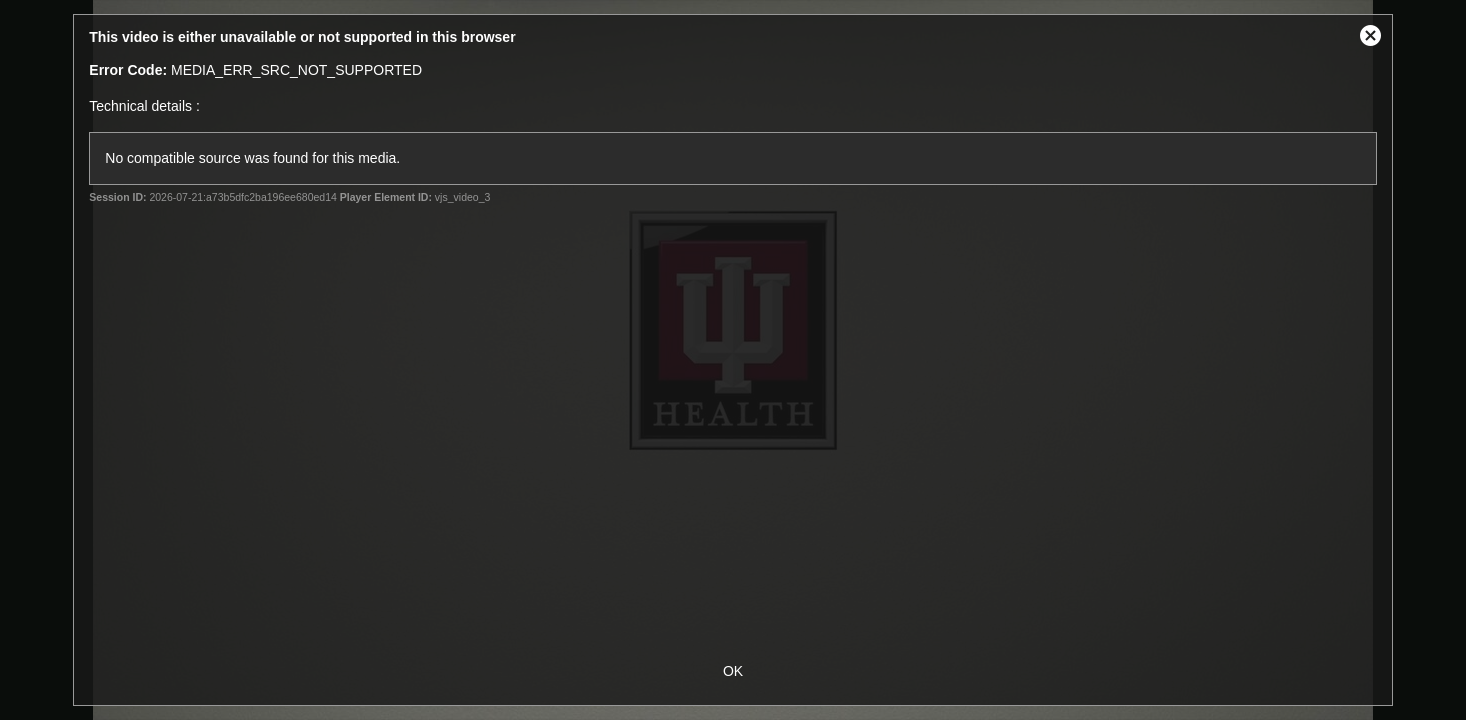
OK (733, 671)
